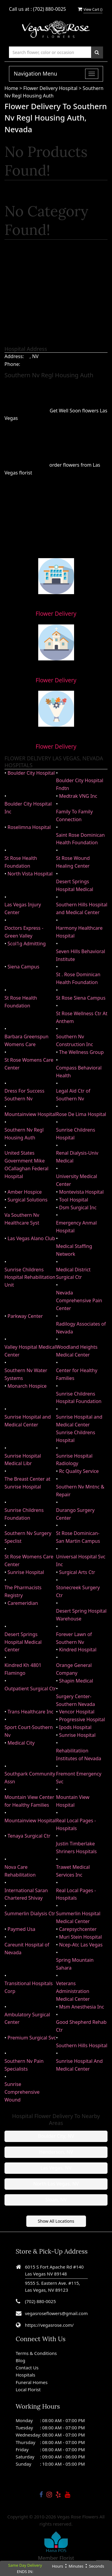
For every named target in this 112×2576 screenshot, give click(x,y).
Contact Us (27, 2368)
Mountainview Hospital (30, 1114)
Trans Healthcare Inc (30, 1711)
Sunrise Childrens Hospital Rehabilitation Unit (30, 1277)
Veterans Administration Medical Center (73, 1991)
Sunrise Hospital (25, 1572)
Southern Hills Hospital (82, 2045)
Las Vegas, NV (55, 2168)
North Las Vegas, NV (56, 2183)
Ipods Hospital (75, 1727)
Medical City (21, 1743)
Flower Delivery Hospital (51, 88)
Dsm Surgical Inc (78, 1207)
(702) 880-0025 (49, 9)
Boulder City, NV (56, 2136)
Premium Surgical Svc (31, 2037)
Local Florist (28, 2389)
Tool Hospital (73, 1199)
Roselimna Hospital (29, 827)
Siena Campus (23, 966)
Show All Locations (56, 2221)
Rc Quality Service (79, 1471)
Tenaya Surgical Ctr (28, 1836)
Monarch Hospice (27, 1386)
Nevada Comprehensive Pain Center (79, 1300)
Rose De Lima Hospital (81, 1114)
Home (11, 88)
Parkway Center (25, 1316)
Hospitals (25, 2375)
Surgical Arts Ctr (77, 1572)
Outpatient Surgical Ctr (30, 1688)
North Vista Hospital (30, 873)
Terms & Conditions (36, 2353)
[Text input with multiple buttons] (50, 52)
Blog (20, 2360)
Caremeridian (22, 1603)
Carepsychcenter (78, 1929)
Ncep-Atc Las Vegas (81, 1944)
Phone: (12, 364)
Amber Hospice (24, 1192)
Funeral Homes (32, 2382)
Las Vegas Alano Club (31, 1238)
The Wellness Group (81, 1052)
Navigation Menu (35, 73)
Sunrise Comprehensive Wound (22, 2092)
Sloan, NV (56, 2199)
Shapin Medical (76, 1680)
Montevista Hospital (81, 1192)
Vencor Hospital (76, 1711)
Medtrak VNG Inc (78, 796)
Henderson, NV (56, 2152)
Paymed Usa (21, 1929)
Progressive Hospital (82, 1719)
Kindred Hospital (77, 1649)
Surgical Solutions (27, 1199)
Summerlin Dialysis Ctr (29, 1913)
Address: (14, 356)
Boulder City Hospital (31, 773)
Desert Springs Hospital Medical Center (23, 1642)
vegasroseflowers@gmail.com (56, 2313)
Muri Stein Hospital (80, 1937)
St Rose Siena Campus (81, 998)
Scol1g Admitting (26, 943)
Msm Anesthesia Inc (81, 2006)
